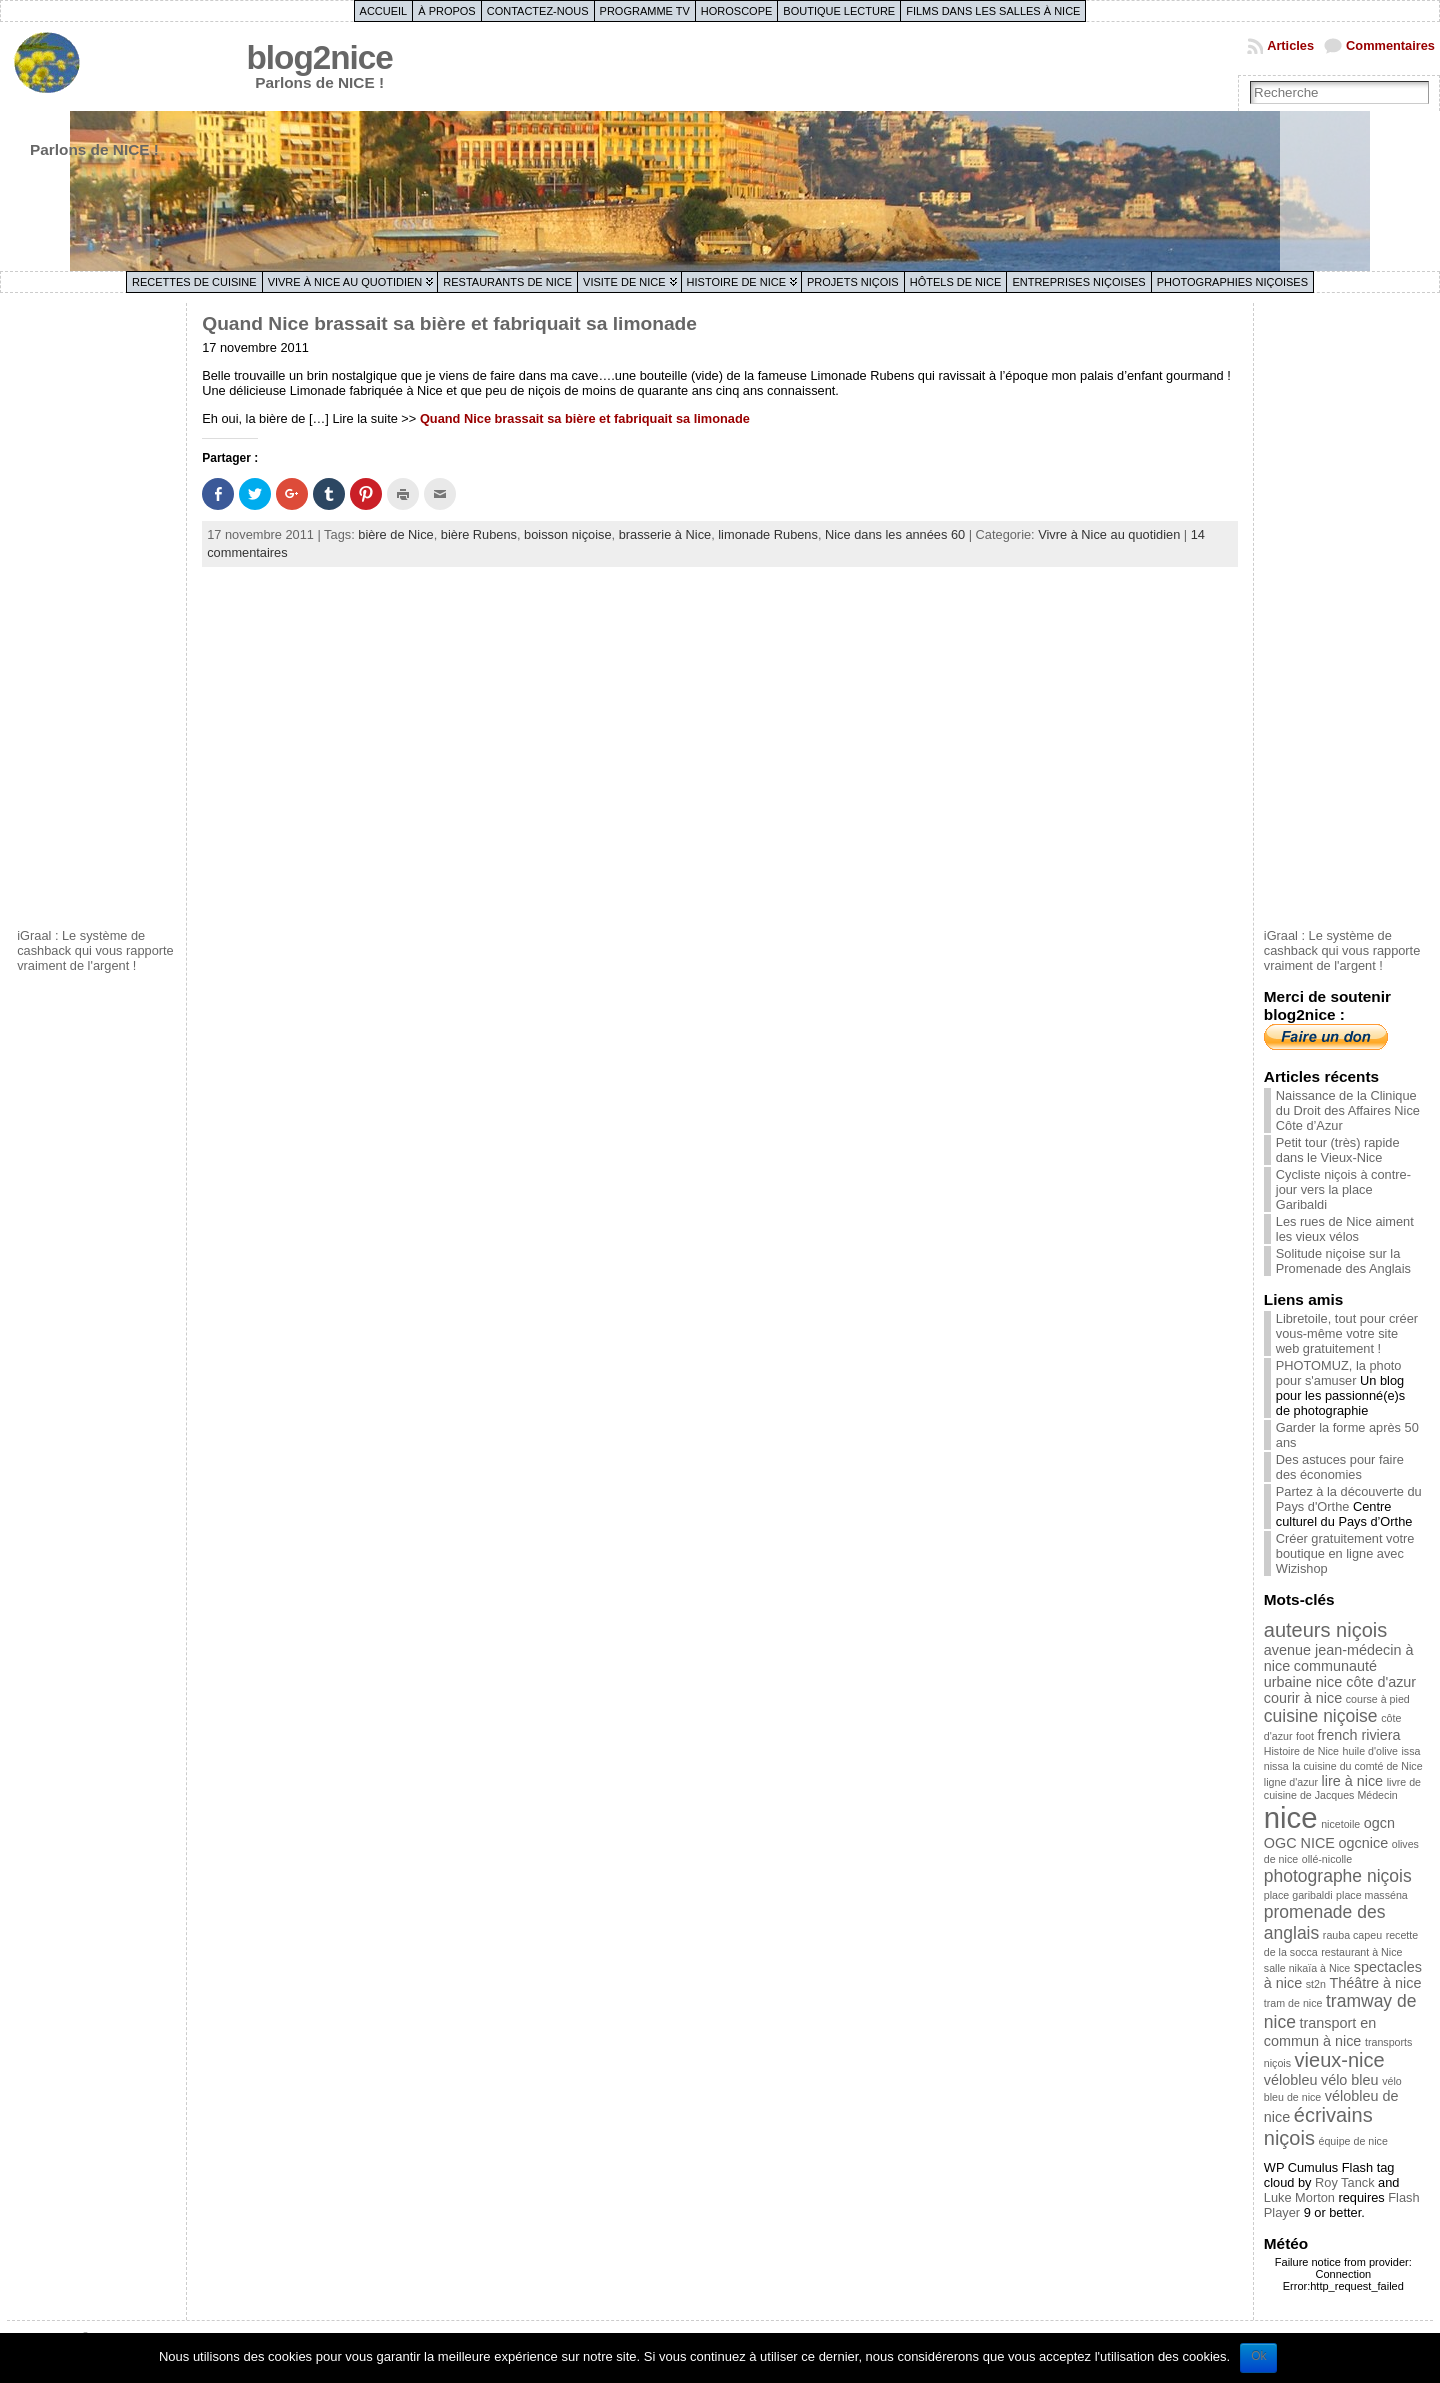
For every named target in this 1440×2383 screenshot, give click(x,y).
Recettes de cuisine (194, 282)
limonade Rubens (768, 534)
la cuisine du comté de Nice (1357, 1766)
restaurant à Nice (1361, 1952)
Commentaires (1390, 45)
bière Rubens (479, 534)
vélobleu (1291, 2080)
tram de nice (1293, 2003)
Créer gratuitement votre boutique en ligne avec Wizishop (1345, 1553)
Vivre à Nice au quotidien (345, 282)
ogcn (1379, 1823)
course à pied (1378, 1699)
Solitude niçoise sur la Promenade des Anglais (1343, 1261)
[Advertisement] (97, 613)
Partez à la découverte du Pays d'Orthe (1349, 1499)
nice (1291, 1817)
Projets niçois (853, 282)
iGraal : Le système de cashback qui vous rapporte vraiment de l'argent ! (95, 950)
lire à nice (1353, 1781)
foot (1305, 1736)
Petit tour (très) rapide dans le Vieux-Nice (1338, 1150)
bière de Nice (395, 534)
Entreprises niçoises (1078, 282)
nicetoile (1340, 1824)
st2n (1316, 1984)
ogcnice (1364, 1843)
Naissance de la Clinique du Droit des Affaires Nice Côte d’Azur (1348, 1110)
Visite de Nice (624, 282)
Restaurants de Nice (507, 282)
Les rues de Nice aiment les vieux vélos (1345, 1229)
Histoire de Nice (736, 282)
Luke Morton (1299, 2197)
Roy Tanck (1345, 2182)
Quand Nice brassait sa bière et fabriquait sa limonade (449, 323)
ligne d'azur (1291, 1782)
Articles (1290, 45)
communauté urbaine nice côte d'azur (1340, 1674)
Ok (1258, 2356)
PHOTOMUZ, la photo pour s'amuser (1339, 1373)
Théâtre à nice (1375, 1983)
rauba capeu (1352, 1935)
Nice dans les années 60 (895, 534)
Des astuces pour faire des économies (1340, 1467)
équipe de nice (1353, 2141)
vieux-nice (1340, 2060)
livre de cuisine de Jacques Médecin (1342, 1788)
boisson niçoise (568, 534)
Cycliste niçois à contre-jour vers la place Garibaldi (1343, 1189)
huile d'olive (1370, 1751)
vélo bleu (1350, 2080)
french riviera (1358, 1735)
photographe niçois (1338, 1876)
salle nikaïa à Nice (1307, 1968)
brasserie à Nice (665, 534)
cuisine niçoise (1321, 1716)
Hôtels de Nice (956, 282)
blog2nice (320, 57)
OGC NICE (1299, 1843)
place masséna (1372, 1895)
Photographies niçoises (1232, 282)
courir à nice (1303, 1698)
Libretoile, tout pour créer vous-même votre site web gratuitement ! (1347, 1333)
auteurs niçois (1325, 1630)
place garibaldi (1298, 1895)
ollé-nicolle (1327, 1859)
